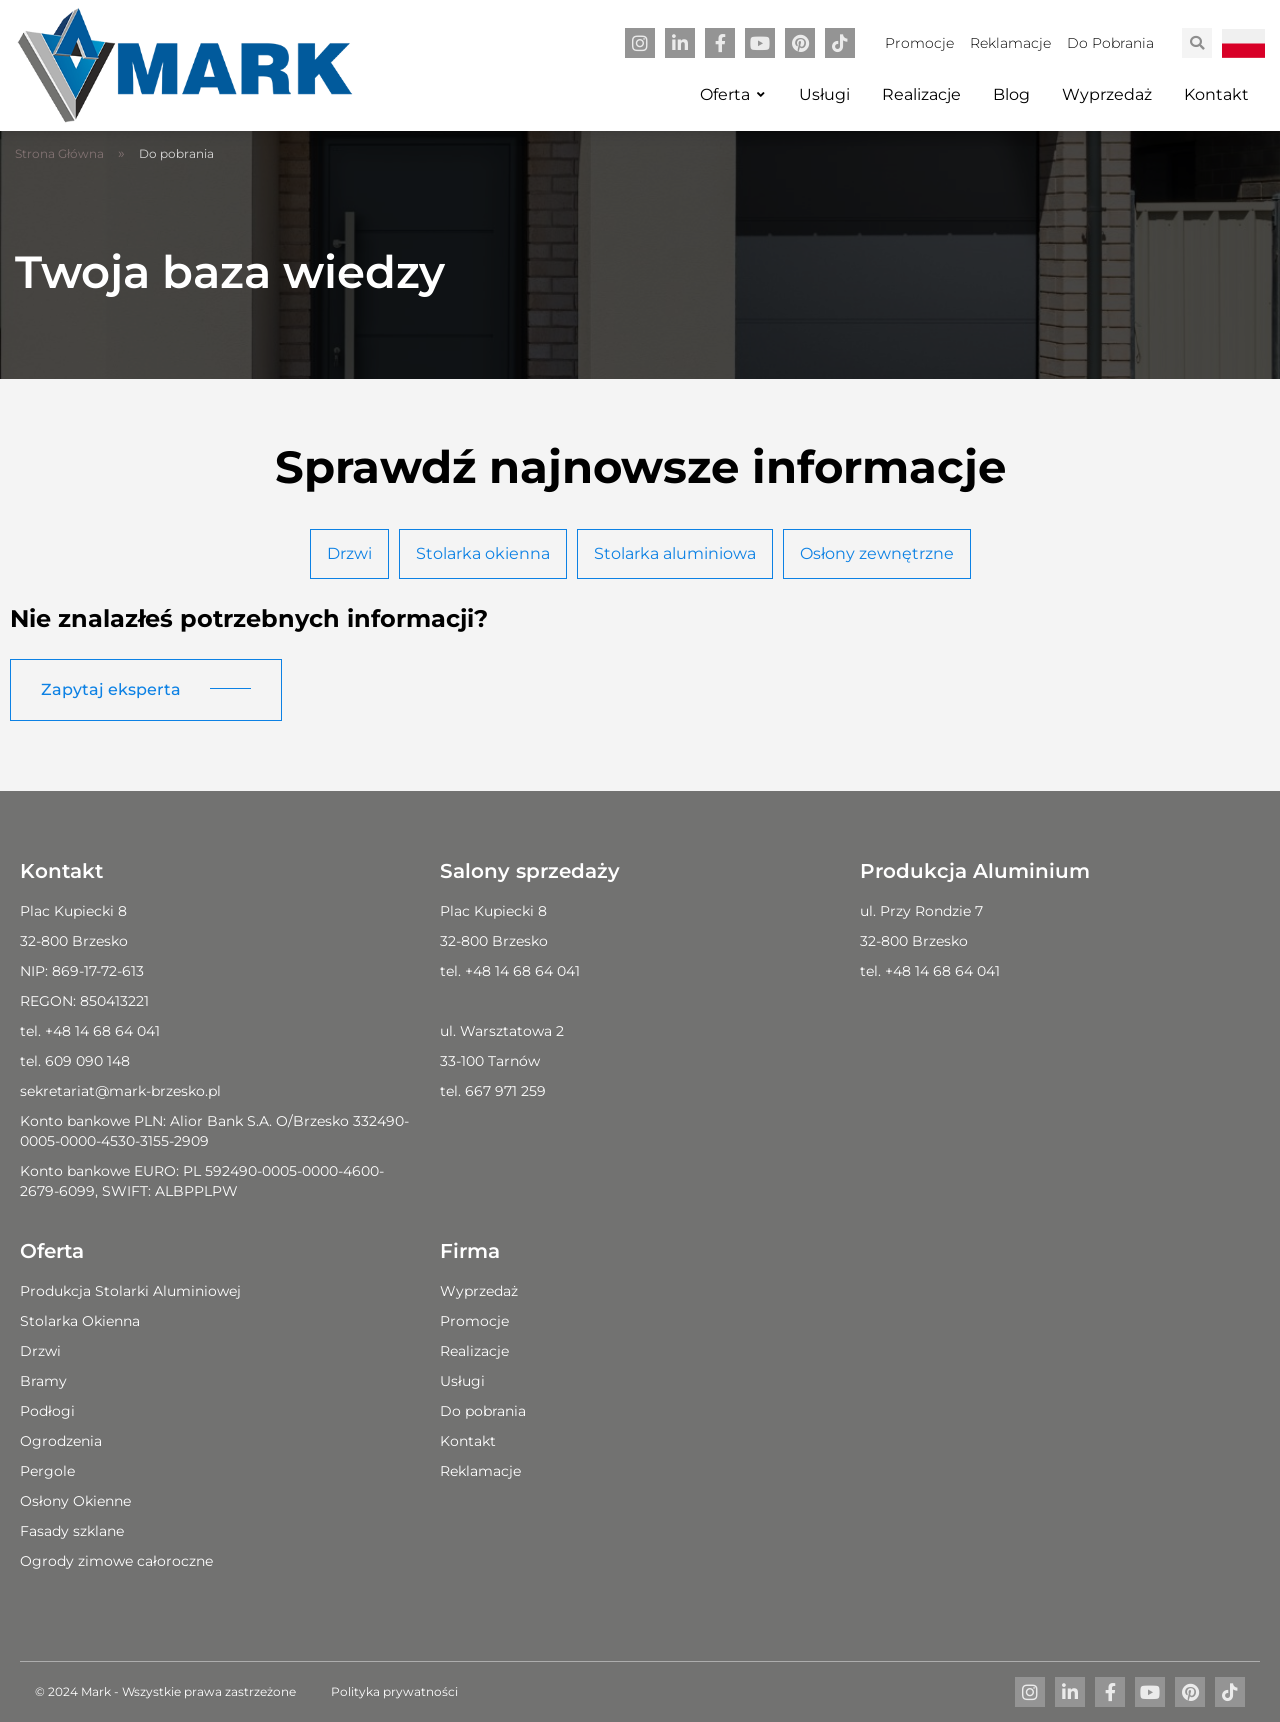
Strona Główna (59, 153)
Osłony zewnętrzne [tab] (877, 553)
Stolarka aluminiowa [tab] (675, 553)
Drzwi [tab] (349, 553)
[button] (1197, 43)
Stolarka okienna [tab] (483, 553)
